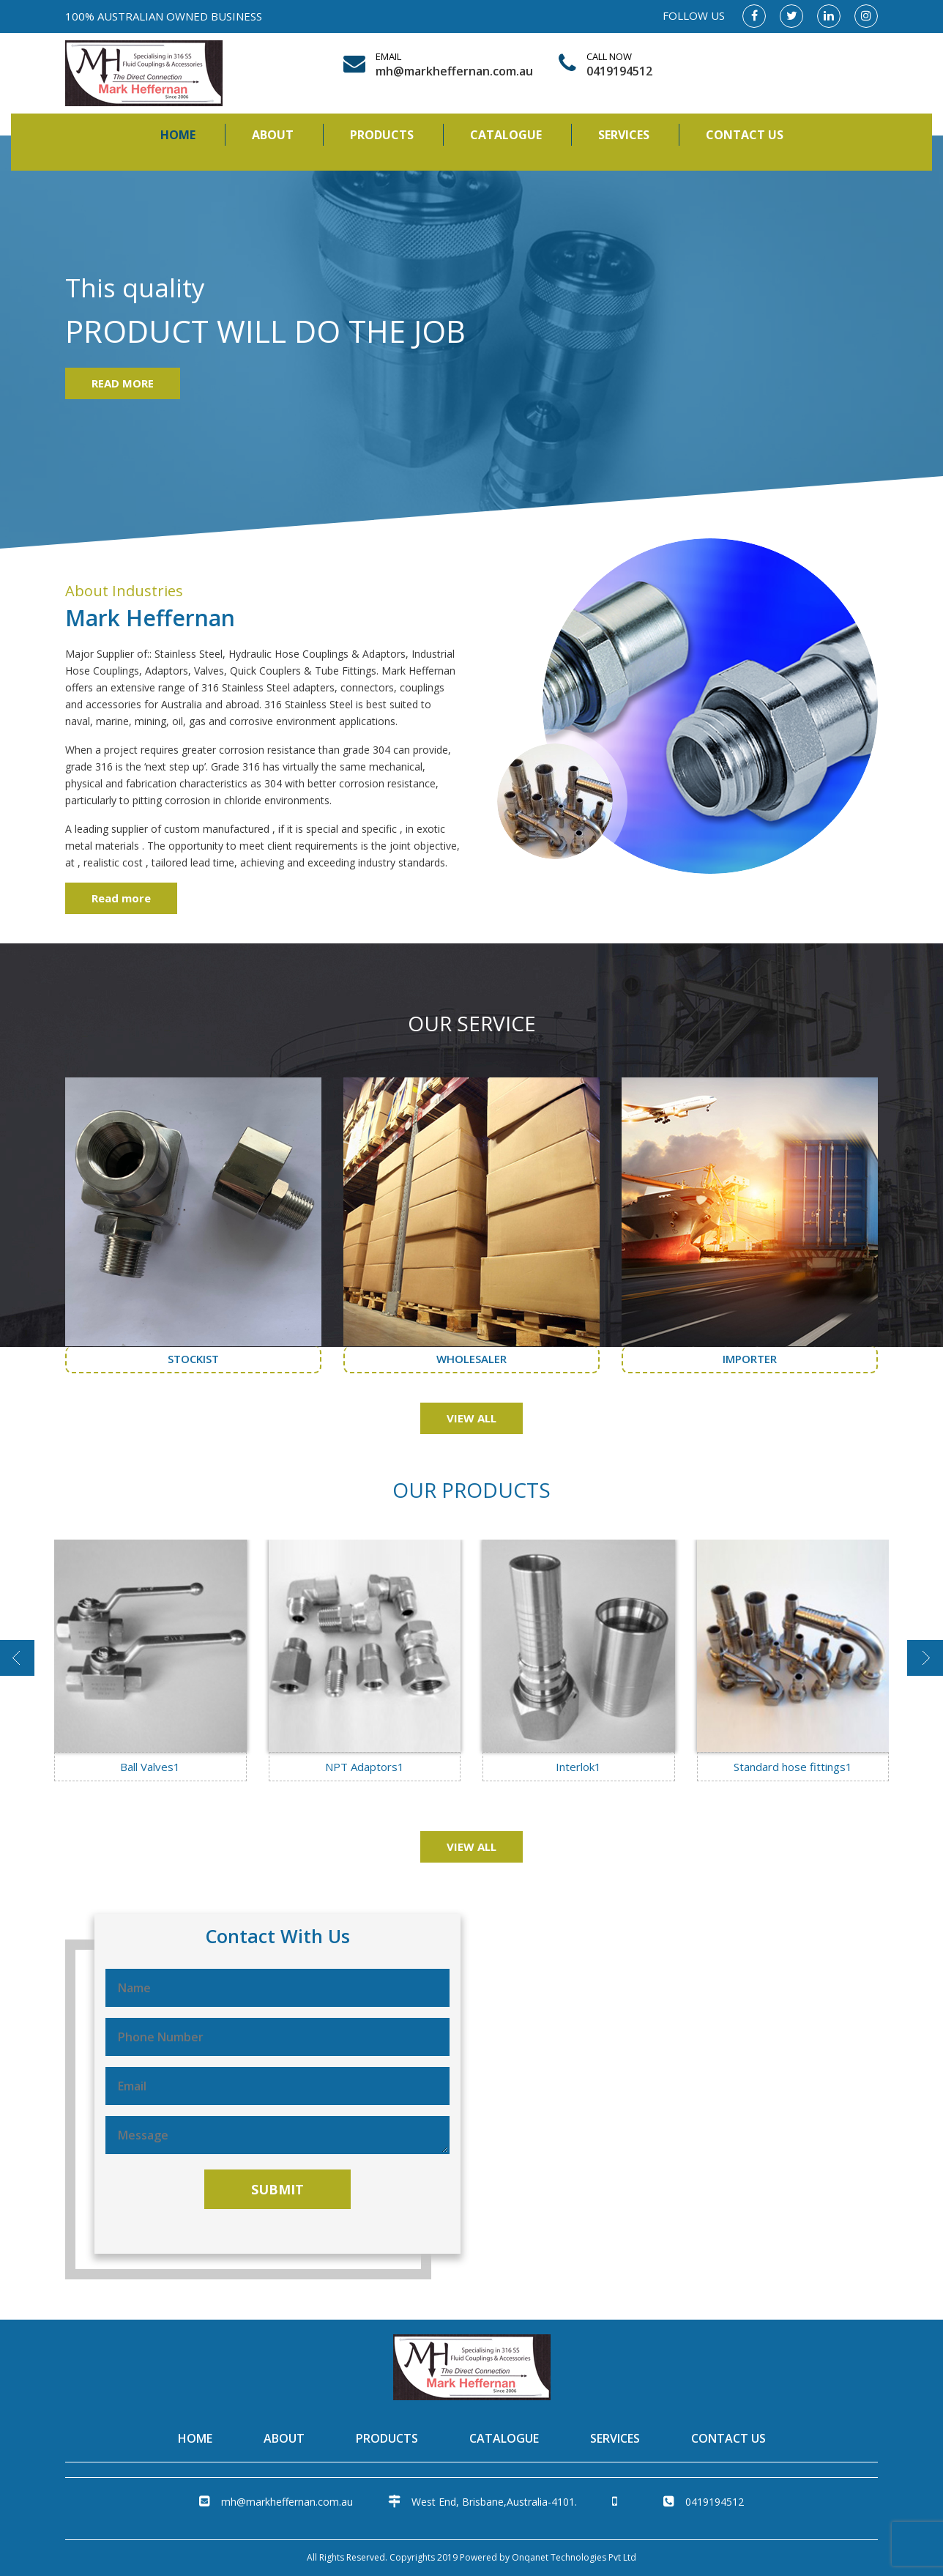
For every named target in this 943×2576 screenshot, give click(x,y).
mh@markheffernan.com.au (451, 71)
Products (382, 135)
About (273, 135)
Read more (121, 898)
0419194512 (619, 71)
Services (623, 135)
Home (177, 135)
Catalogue (506, 135)
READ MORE (123, 383)
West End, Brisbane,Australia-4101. (482, 2502)
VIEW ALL (471, 1418)
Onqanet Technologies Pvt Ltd (574, 2557)
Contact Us (744, 135)
